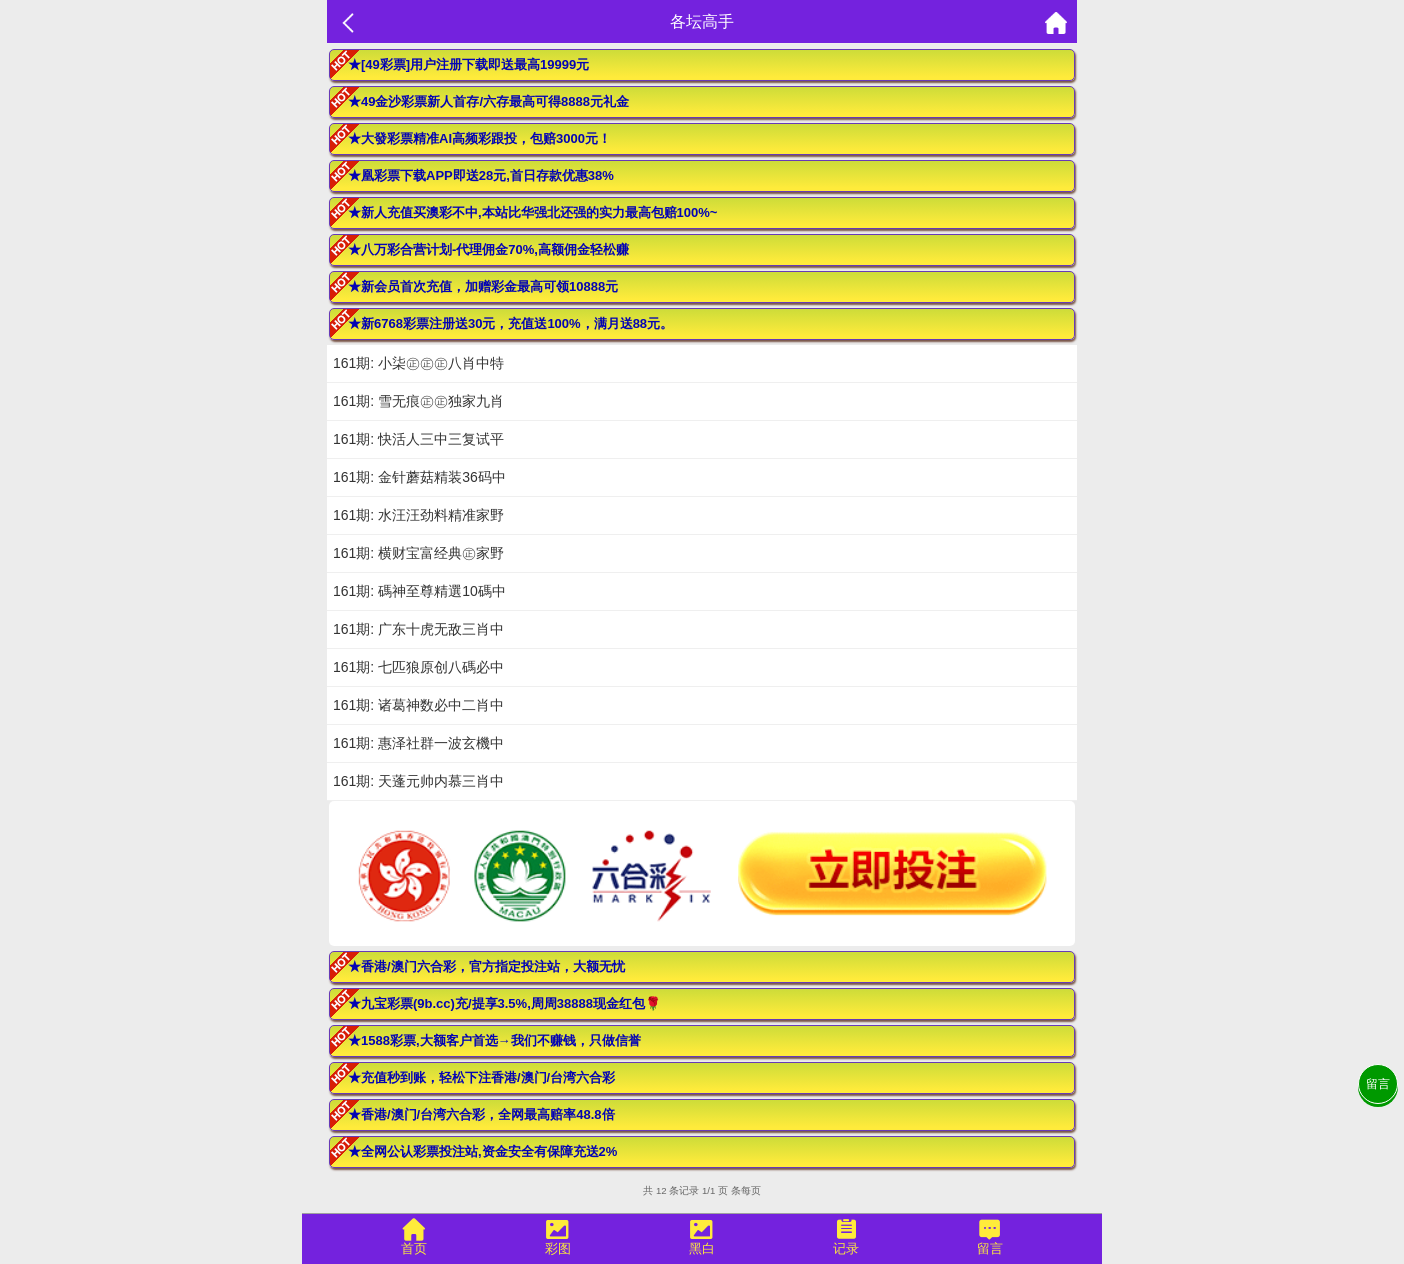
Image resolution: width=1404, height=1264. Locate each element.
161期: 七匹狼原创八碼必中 (418, 667)
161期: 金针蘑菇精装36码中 (419, 477)
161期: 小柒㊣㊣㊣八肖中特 (418, 363)
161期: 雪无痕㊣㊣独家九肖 (418, 401)
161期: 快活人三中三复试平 (418, 439)
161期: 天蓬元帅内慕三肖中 (418, 781)
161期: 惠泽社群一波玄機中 (418, 743)
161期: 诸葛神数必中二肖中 (418, 705)
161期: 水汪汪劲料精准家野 (418, 515)
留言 (1378, 1084)
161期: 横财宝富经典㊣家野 (418, 553)
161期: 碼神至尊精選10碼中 (419, 591)
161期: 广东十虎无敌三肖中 (418, 629)
